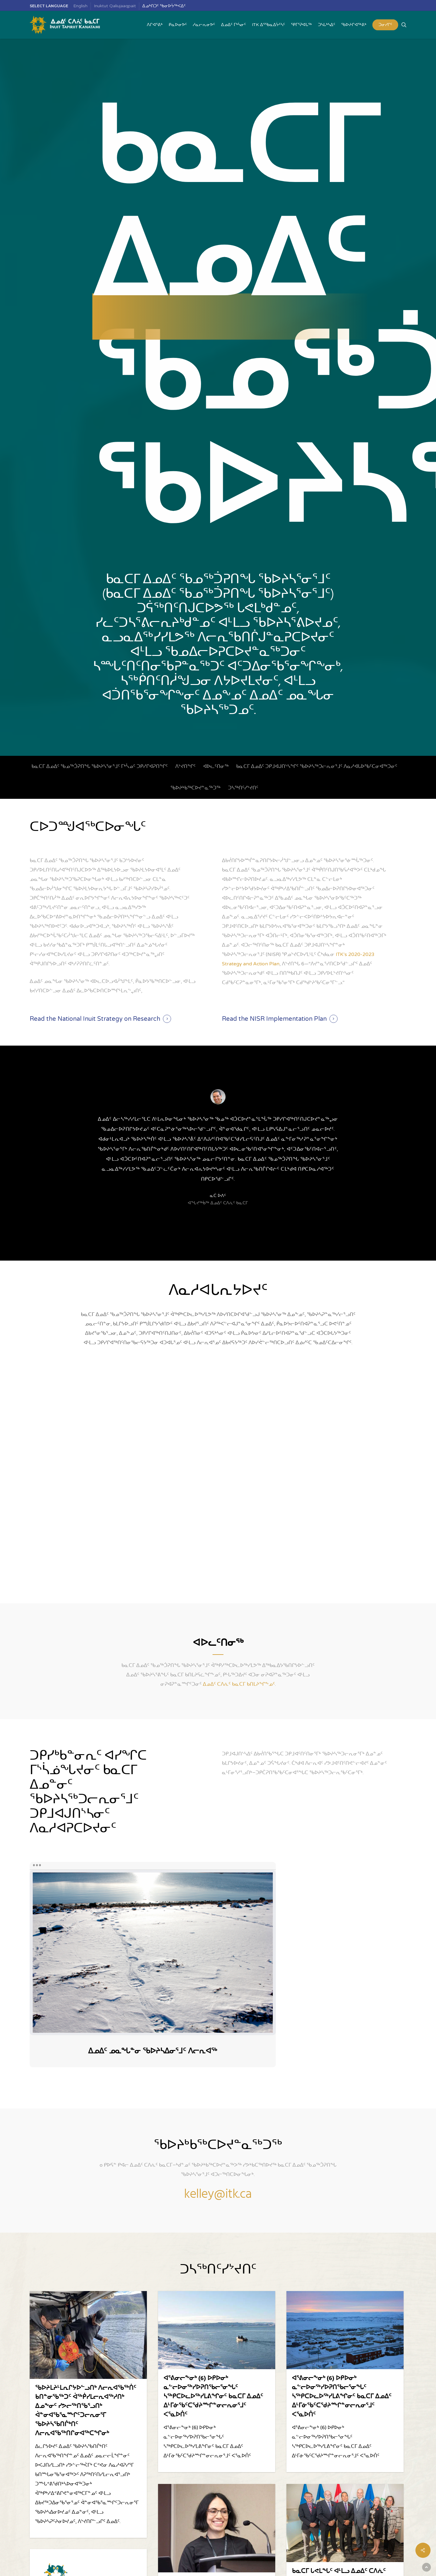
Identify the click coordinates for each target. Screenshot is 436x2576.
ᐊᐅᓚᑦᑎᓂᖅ (216, 766)
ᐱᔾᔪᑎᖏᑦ (185, 766)
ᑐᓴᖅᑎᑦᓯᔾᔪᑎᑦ (243, 788)
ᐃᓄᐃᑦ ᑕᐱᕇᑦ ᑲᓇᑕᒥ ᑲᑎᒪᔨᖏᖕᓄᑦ (239, 1684)
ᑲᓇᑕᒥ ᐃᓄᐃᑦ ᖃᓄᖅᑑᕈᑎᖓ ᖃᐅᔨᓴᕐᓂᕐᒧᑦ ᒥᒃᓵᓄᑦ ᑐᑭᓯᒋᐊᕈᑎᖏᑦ (99, 766)
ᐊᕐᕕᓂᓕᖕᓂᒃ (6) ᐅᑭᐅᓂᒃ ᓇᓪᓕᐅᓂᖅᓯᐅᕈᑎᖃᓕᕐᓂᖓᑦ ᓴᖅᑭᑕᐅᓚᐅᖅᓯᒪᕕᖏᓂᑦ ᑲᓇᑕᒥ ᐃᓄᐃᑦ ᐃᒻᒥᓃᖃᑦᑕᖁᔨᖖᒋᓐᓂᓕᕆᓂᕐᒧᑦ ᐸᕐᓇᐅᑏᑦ (213, 2397)
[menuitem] (80, 6)
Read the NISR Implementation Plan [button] (274, 1019)
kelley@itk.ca (218, 2194)
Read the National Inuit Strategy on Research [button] (95, 1019)
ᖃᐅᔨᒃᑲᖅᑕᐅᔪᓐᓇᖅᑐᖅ (195, 788)
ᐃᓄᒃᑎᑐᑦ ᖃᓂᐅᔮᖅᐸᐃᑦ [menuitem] (164, 5)
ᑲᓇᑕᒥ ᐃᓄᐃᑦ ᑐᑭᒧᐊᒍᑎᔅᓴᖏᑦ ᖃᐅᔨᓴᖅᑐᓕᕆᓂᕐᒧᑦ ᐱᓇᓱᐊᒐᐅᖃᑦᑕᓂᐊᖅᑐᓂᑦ (316, 766)
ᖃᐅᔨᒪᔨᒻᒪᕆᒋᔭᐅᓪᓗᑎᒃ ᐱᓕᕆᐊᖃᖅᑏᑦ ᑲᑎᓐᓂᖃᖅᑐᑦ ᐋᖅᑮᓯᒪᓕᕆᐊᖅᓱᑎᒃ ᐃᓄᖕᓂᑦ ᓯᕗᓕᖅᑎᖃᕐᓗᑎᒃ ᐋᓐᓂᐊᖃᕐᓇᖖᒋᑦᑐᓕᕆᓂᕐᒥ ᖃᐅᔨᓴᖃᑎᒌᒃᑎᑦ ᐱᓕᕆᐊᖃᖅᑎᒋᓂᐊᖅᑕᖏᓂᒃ (85, 2411)
